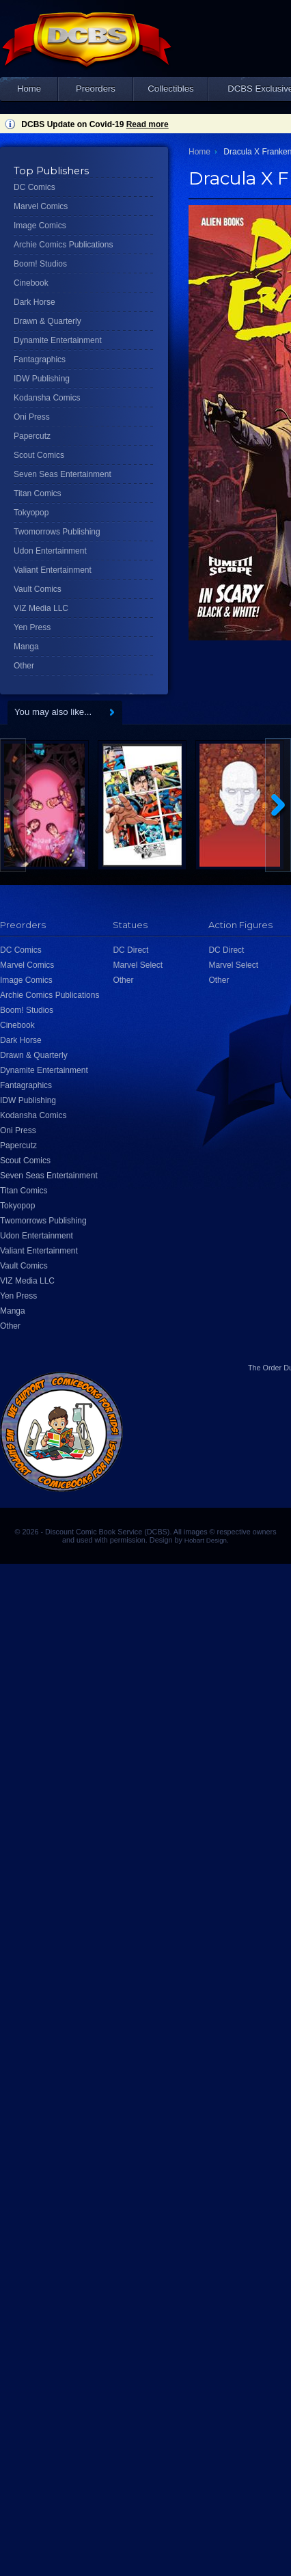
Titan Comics (37, 493)
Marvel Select (138, 965)
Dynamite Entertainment (58, 340)
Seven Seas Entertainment (62, 474)
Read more (147, 124)
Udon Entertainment (50, 551)
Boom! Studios (40, 264)
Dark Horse (34, 302)
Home (29, 88)
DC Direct (130, 950)
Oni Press (32, 417)
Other (24, 665)
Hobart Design (205, 1540)
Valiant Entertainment (53, 570)
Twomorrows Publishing (57, 532)
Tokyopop (31, 512)
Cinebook (31, 283)
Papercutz (32, 436)
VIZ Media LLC (41, 608)
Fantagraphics (40, 359)
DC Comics (34, 187)
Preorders (95, 88)
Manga (26, 646)
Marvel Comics (41, 206)
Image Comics (40, 225)
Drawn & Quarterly (47, 321)
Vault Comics (37, 589)
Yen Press (32, 627)
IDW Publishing (42, 378)
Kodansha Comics (47, 398)
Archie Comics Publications (63, 244)
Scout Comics (39, 455)
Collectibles (170, 88)
